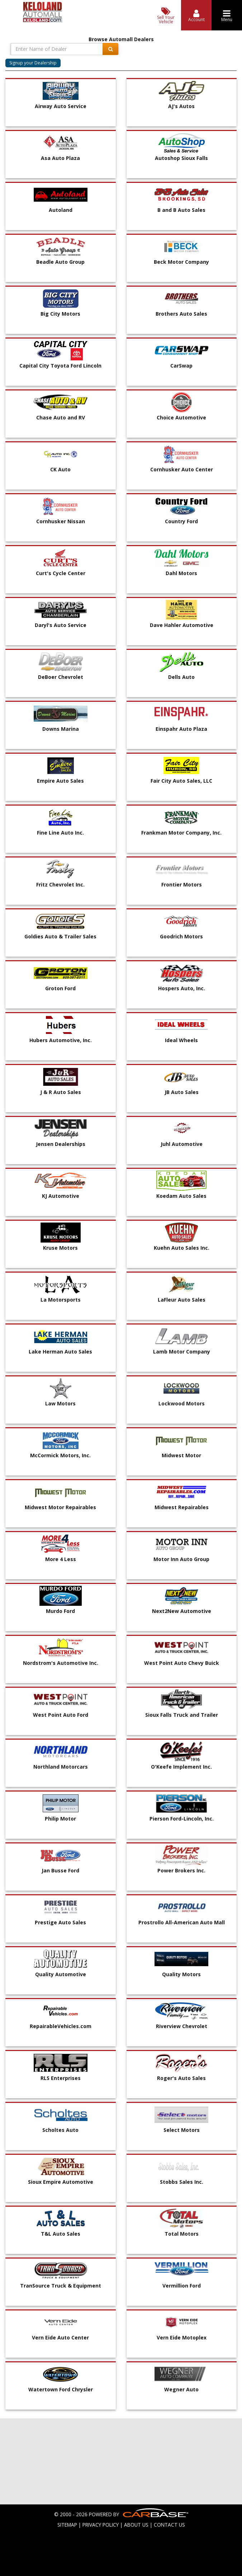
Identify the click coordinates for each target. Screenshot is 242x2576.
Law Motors (60, 1403)
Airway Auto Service (60, 106)
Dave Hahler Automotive (181, 625)
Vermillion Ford (181, 2285)
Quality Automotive (60, 1974)
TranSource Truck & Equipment (60, 2285)
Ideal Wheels (181, 1040)
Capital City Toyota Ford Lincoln (60, 365)
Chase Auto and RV (60, 417)
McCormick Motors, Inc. (60, 1455)
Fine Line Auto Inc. (60, 832)
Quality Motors (181, 1974)
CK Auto (60, 469)
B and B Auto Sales (181, 209)
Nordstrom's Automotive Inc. (60, 1662)
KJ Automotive (60, 1195)
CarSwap (181, 365)
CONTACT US (169, 2524)
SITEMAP (67, 2524)
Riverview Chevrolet (181, 2026)
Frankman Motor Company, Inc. (181, 832)
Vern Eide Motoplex (182, 2337)
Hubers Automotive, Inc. (60, 1040)
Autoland (60, 209)
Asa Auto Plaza (60, 158)
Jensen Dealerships (60, 1144)
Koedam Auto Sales (181, 1195)
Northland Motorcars (60, 1766)
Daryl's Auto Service (60, 625)
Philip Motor (60, 1818)
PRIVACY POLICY (100, 2524)
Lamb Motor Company (181, 1351)
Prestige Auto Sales (60, 1922)
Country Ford (181, 521)
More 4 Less (60, 1559)
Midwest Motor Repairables (60, 1507)
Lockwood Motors (181, 1403)
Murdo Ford (60, 1611)
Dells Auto (181, 677)
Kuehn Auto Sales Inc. (181, 1247)
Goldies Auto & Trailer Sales (60, 936)
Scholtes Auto (60, 2130)
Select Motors (181, 2130)
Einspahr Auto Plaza (181, 728)
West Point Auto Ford (60, 1714)
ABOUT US (136, 2524)
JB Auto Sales (182, 1092)
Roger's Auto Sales (181, 2078)
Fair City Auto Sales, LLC (181, 780)
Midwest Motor (181, 1455)
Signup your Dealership (33, 63)
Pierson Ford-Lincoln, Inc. (182, 1818)
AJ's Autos (181, 106)
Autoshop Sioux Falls (181, 158)
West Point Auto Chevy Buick (181, 1662)
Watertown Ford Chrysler (60, 2389)
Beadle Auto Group (60, 261)
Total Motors (182, 2233)
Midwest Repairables (182, 1507)
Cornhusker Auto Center (181, 469)
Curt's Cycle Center (60, 573)
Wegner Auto (181, 2389)
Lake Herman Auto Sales (60, 1351)
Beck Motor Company (181, 261)
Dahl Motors (181, 573)
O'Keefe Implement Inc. (181, 1766)
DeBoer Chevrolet (60, 677)
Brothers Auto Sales (181, 313)
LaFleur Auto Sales (181, 1299)
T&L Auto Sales (60, 2233)
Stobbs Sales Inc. (181, 2181)
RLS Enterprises (61, 2078)
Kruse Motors (60, 1247)
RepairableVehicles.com (60, 2026)
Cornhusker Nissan (60, 521)
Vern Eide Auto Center (60, 2337)
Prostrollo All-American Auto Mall (181, 1922)
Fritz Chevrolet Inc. (60, 884)
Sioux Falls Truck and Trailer (181, 1714)
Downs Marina (60, 728)
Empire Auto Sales (60, 780)
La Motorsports (61, 1299)
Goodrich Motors (181, 936)
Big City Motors (60, 313)
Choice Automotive (181, 417)
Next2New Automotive (181, 1611)
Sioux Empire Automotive (60, 2181)
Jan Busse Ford (60, 1870)
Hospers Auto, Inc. (181, 988)
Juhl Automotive (182, 1144)
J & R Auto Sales (60, 1092)
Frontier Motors (181, 884)
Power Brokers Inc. (181, 1870)
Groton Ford (60, 988)
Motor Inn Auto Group (181, 1559)
